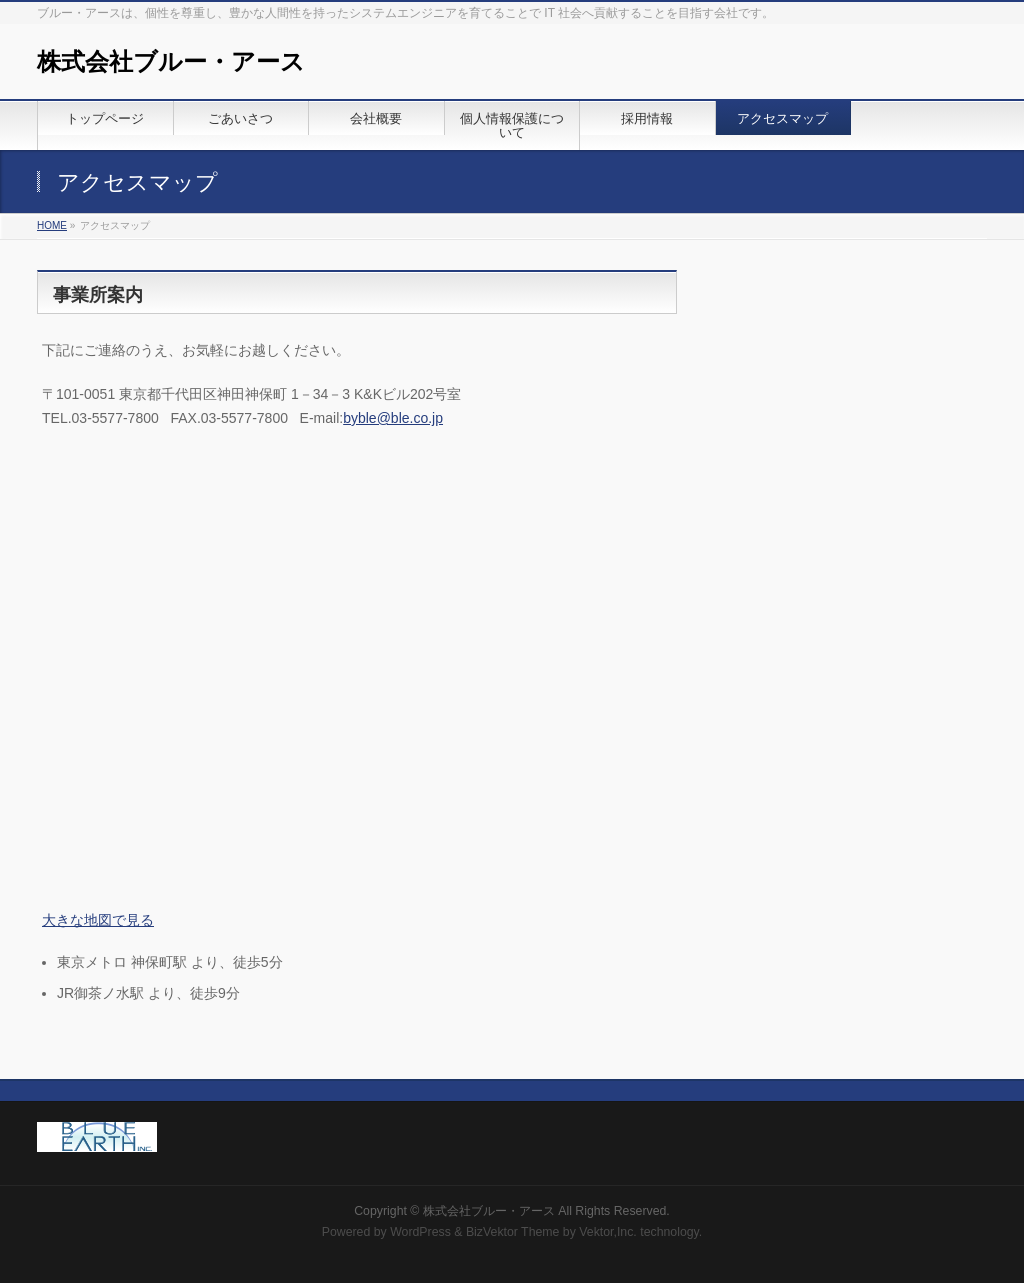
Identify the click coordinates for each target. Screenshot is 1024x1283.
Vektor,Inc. (608, 1232)
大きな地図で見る (98, 920)
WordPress (420, 1232)
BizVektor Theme (513, 1232)
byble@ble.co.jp (393, 418)
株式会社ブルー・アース (171, 61)
